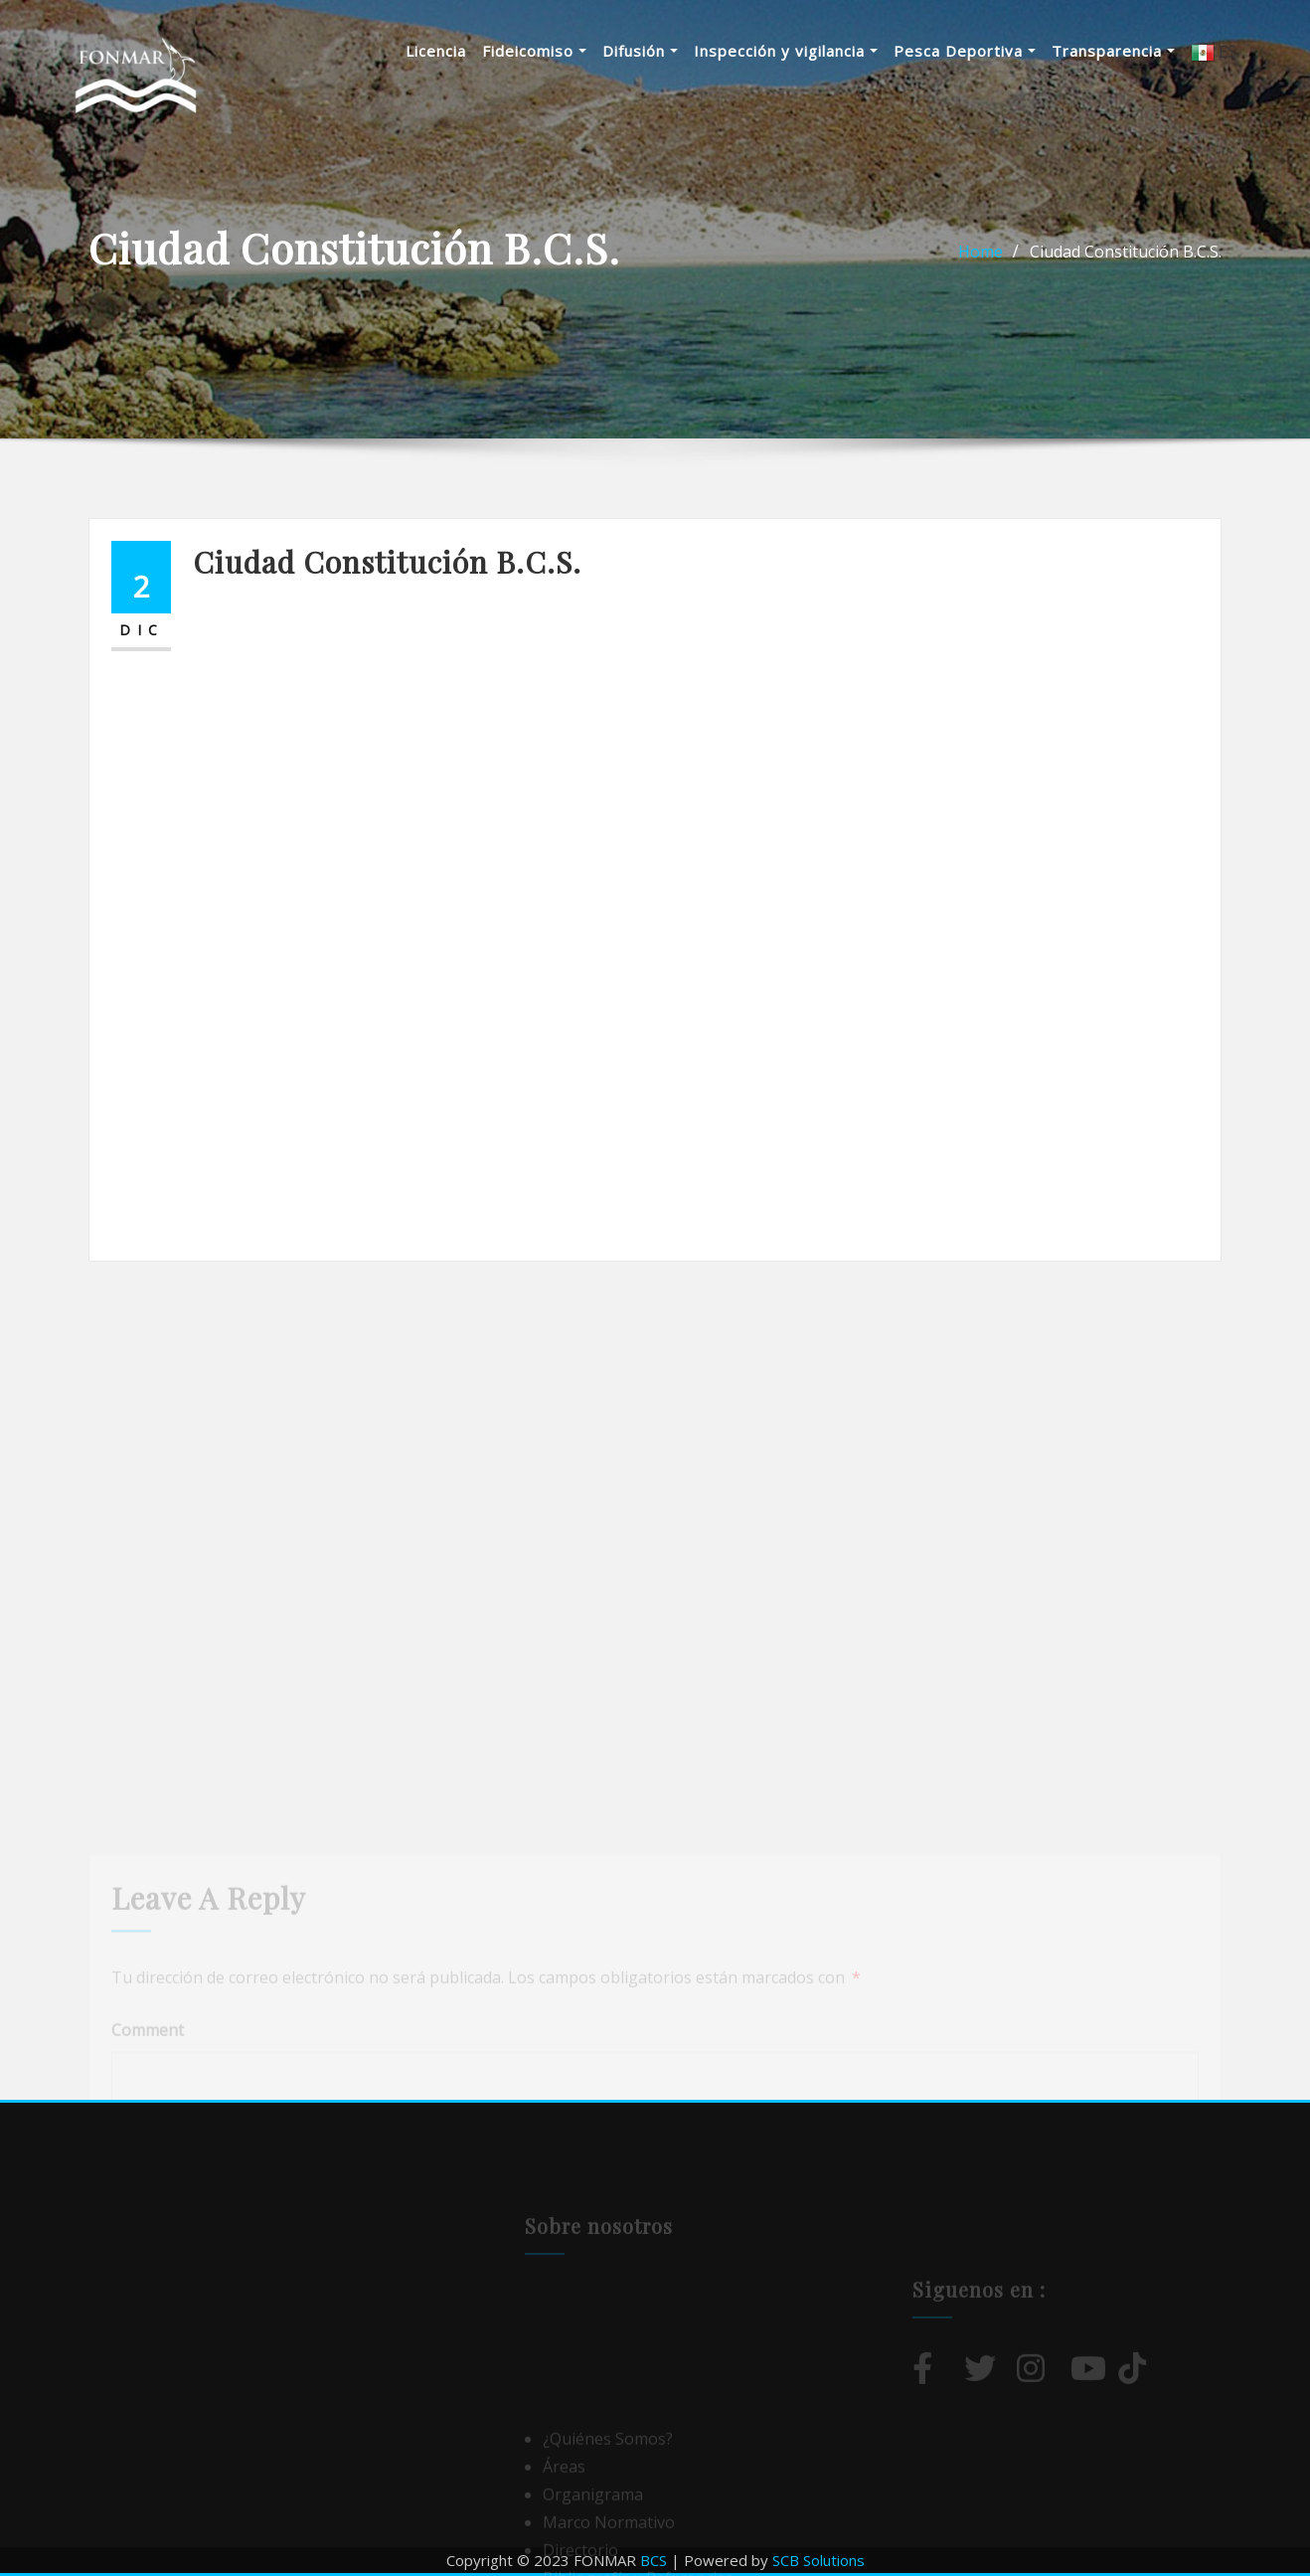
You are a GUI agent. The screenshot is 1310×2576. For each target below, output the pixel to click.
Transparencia (1113, 51)
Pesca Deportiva (965, 51)
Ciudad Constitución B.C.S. (1126, 251)
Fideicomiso (534, 51)
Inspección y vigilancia (786, 51)
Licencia (436, 51)
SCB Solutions (818, 2560)
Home (980, 251)
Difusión (640, 51)
